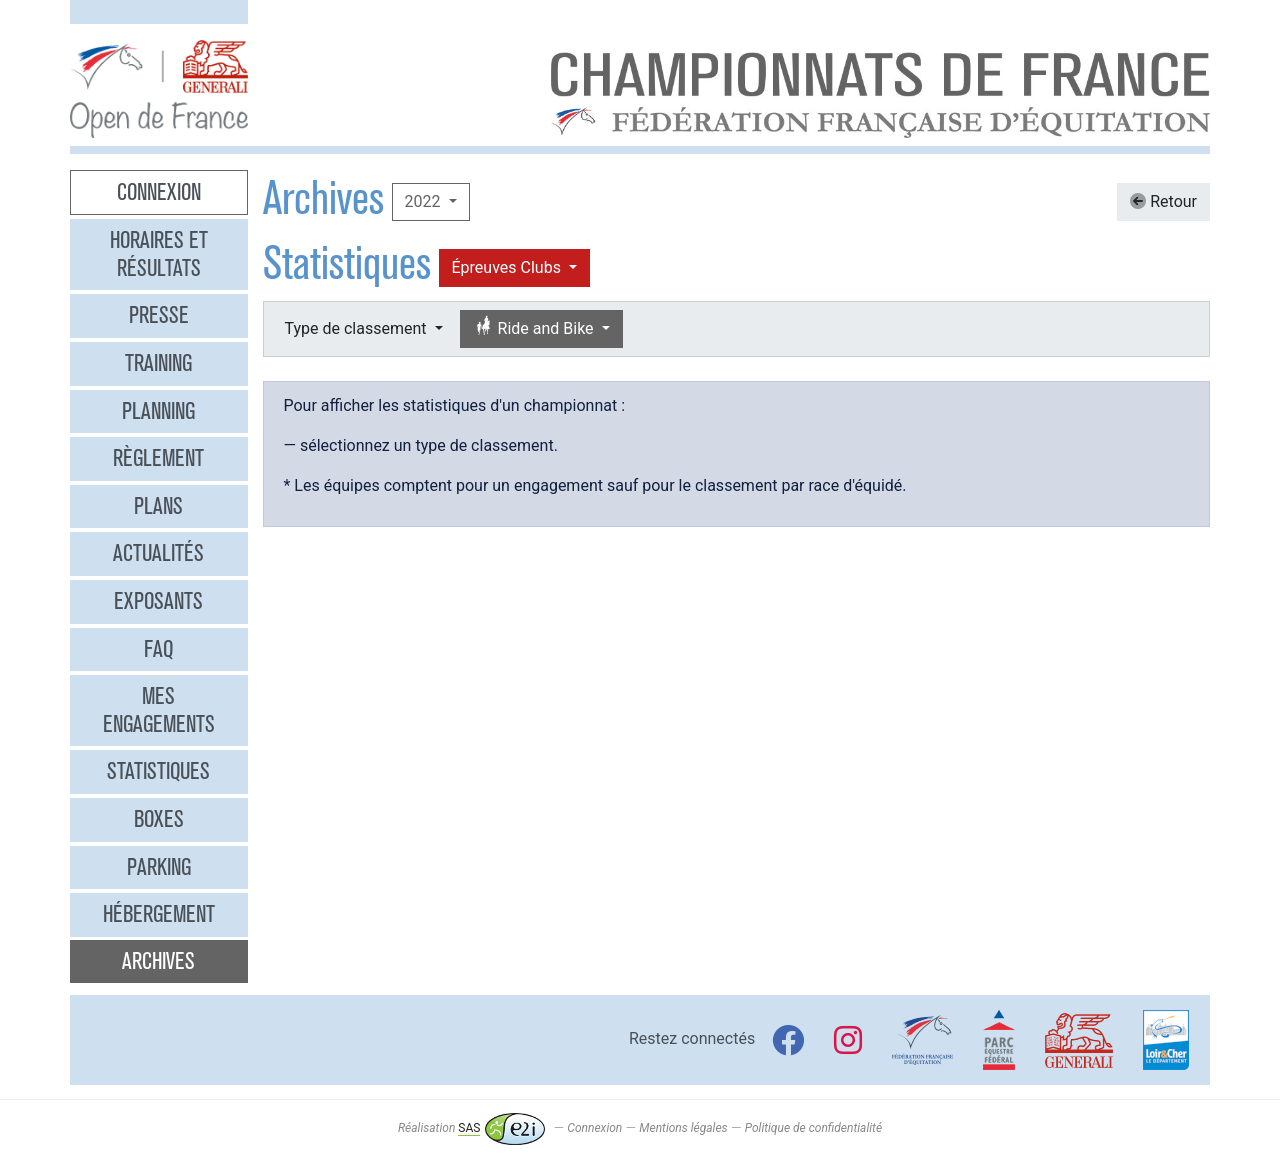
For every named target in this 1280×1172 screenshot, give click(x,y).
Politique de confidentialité (813, 1128)
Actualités (158, 553)
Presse (159, 315)
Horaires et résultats (159, 254)
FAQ (158, 649)
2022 (425, 201)
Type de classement (358, 328)
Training (158, 363)
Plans (158, 506)
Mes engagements (159, 710)
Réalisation (471, 1128)
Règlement (158, 458)
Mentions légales (683, 1128)
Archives (158, 961)
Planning (158, 411)
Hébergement (159, 914)
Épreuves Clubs (508, 267)
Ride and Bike (535, 327)
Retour (1163, 201)
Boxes (159, 819)
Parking (159, 867)
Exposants (158, 601)
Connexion (159, 192)
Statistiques (158, 771)
